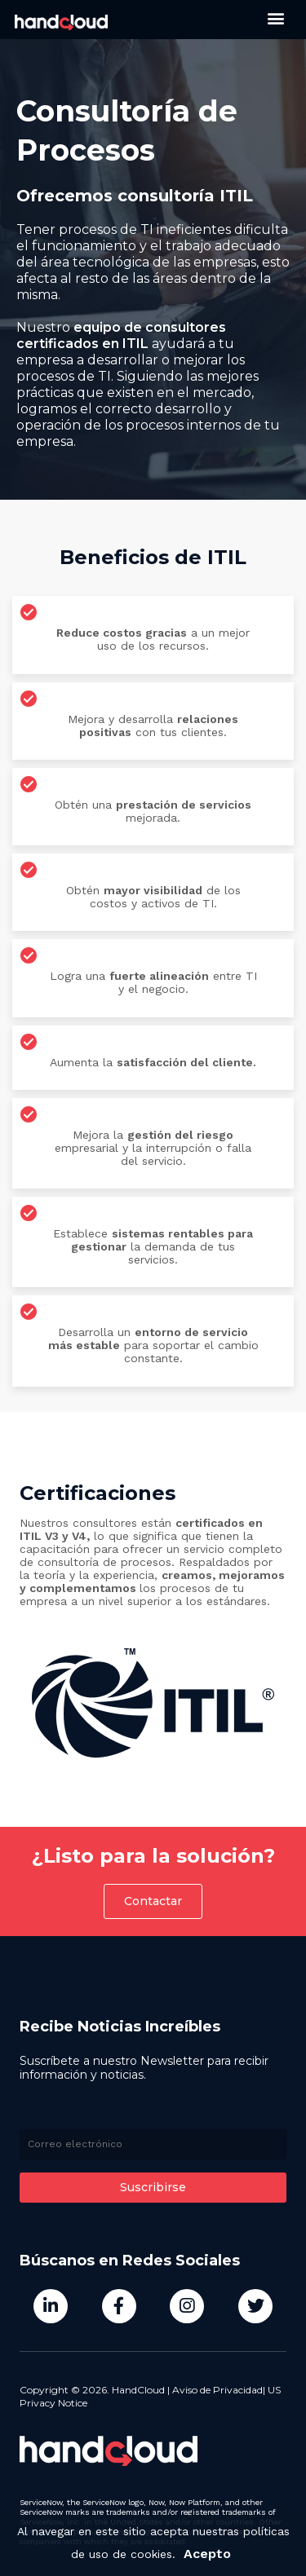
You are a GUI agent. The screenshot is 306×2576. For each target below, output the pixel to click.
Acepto (207, 2557)
